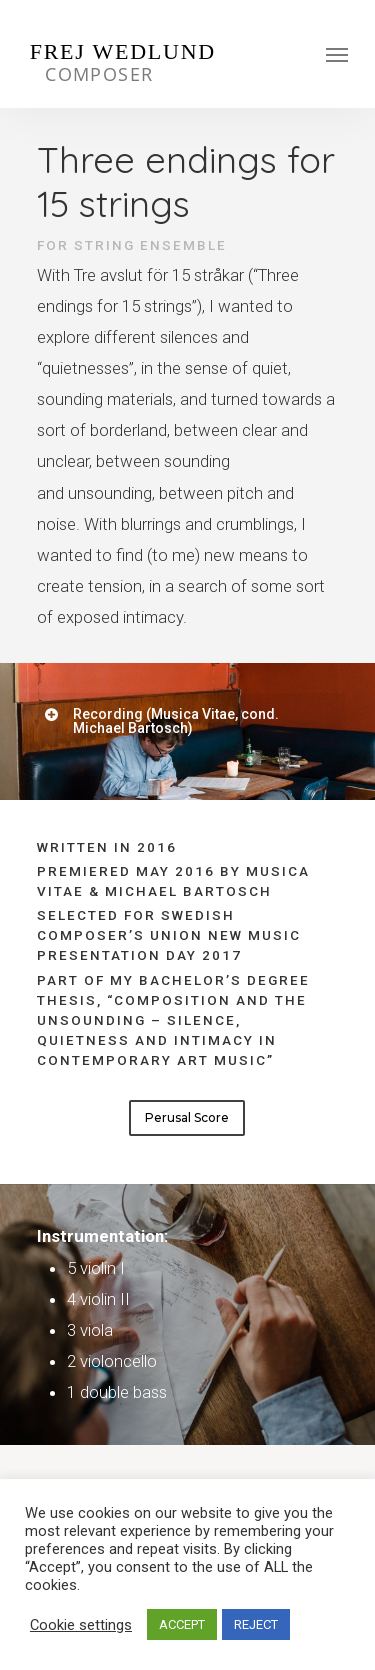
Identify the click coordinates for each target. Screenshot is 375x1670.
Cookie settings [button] (81, 1625)
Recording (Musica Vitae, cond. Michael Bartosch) (161, 721)
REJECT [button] (256, 1624)
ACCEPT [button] (182, 1624)
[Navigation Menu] (337, 54)
